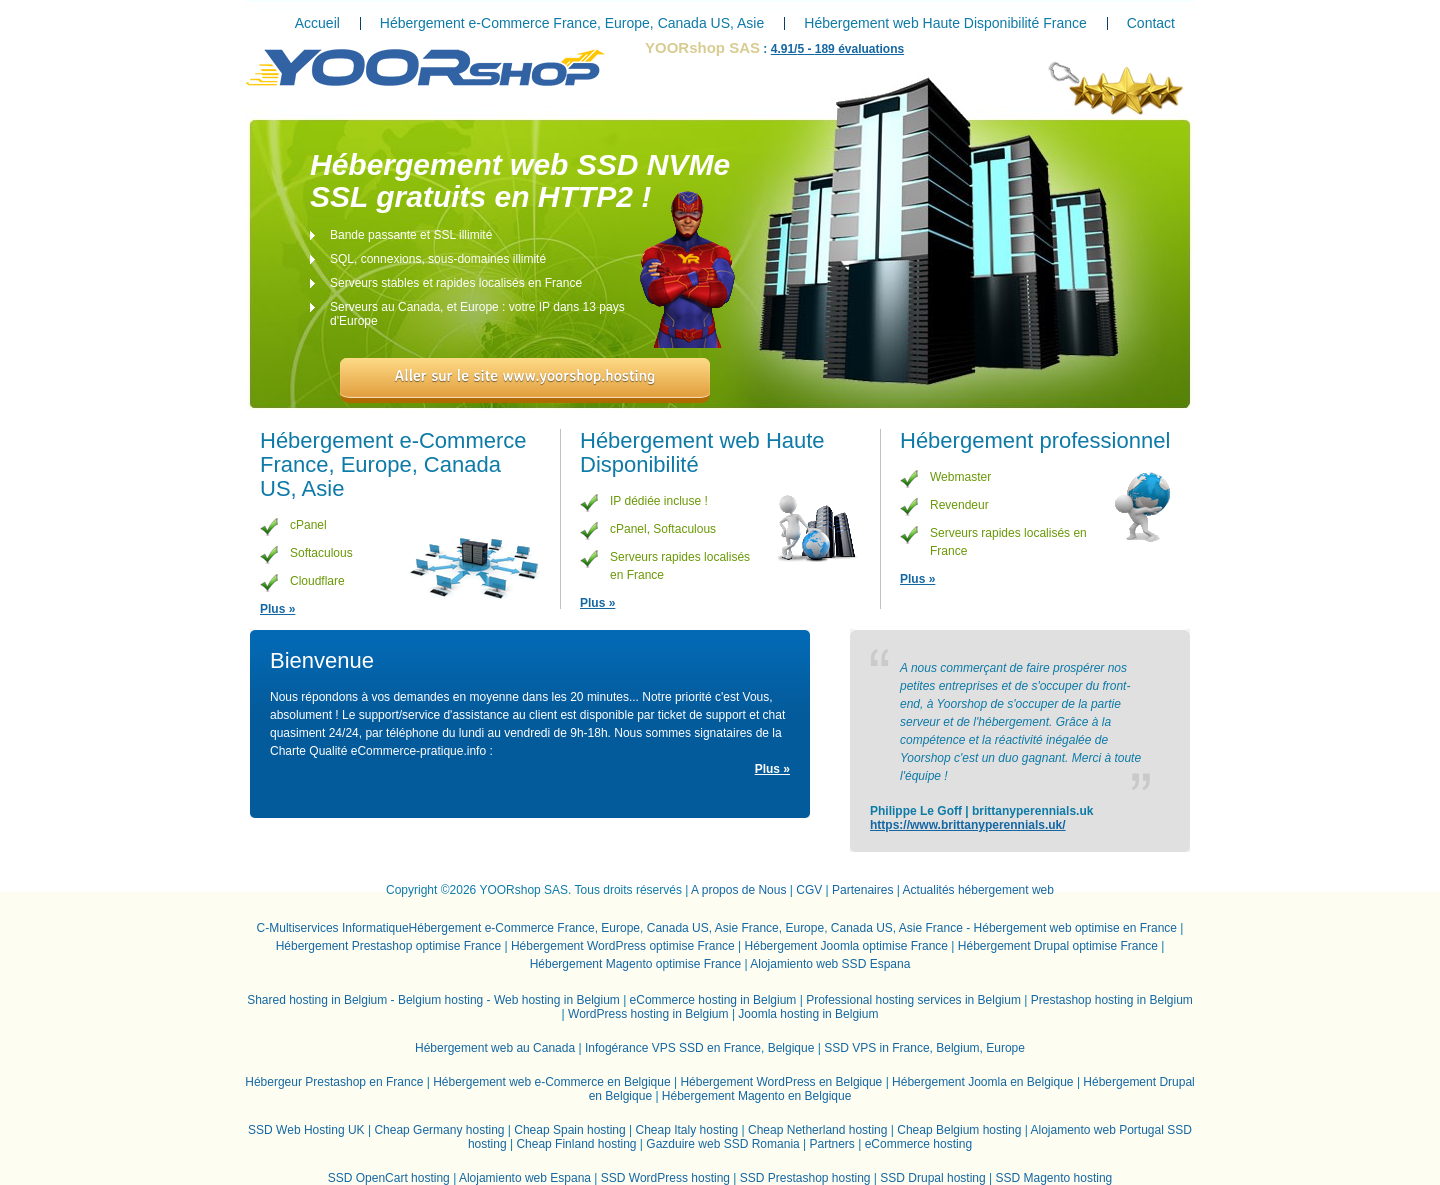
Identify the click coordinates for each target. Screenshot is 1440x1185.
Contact (1151, 23)
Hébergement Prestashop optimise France (388, 946)
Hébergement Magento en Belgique (756, 1096)
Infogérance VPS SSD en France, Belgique (699, 1048)
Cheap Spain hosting (569, 1130)
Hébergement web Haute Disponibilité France (945, 23)
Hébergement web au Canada (495, 1048)
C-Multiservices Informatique (333, 928)
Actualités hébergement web (978, 890)
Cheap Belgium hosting (959, 1130)
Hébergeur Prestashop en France (334, 1082)
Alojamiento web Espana (525, 1178)
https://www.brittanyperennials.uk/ (968, 825)
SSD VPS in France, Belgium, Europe (924, 1048)
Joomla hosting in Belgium (808, 1014)
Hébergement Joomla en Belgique (982, 1082)
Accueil (317, 23)
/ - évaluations (837, 49)
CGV (809, 890)
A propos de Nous (738, 890)
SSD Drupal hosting (932, 1178)
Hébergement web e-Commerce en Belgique (551, 1082)
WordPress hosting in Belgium (648, 1014)
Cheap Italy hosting (687, 1130)
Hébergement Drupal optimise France (1058, 946)
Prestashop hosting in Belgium (1112, 1000)
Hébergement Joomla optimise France (846, 946)
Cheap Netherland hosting (817, 1130)
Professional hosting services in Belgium (913, 1000)
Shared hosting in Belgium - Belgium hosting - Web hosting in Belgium (433, 1000)
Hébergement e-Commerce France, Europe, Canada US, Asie (572, 23)
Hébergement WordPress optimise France (623, 946)
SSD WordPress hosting (665, 1178)
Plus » (277, 609)
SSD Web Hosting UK (306, 1130)
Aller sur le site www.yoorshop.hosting (525, 375)
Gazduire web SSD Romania (722, 1144)
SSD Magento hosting (1054, 1178)
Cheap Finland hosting (576, 1144)
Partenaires (862, 890)
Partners (832, 1144)
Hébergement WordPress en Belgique (781, 1082)
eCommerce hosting (918, 1144)
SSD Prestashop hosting (805, 1178)
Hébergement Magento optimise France (635, 964)
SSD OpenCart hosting (389, 1178)
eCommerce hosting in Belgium (713, 1000)
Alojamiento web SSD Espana (830, 964)
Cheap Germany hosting (439, 1130)
